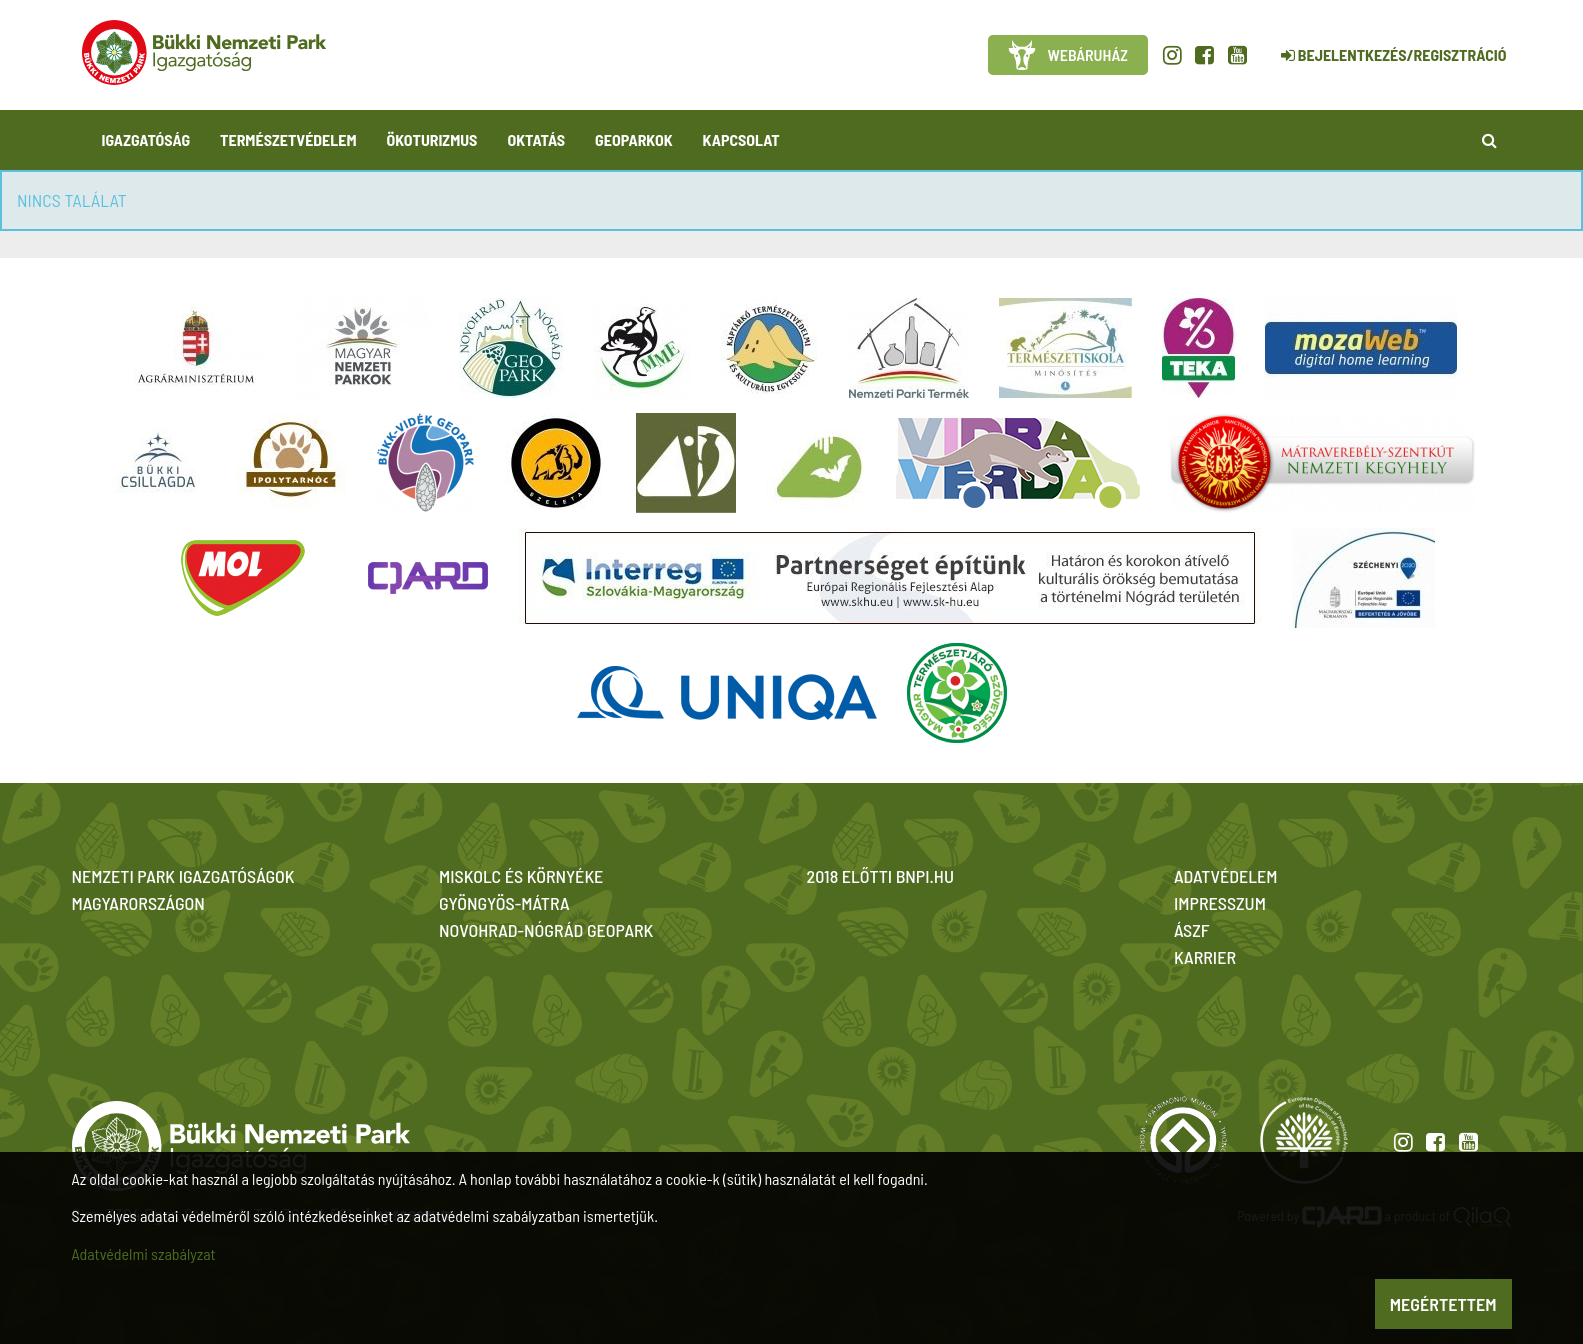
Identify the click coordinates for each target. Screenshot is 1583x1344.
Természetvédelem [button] (288, 139)
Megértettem (1443, 1304)
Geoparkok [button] (633, 139)
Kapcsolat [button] (741, 139)
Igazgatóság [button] (146, 139)
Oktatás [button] (536, 139)
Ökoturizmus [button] (432, 139)
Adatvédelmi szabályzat (144, 1253)
